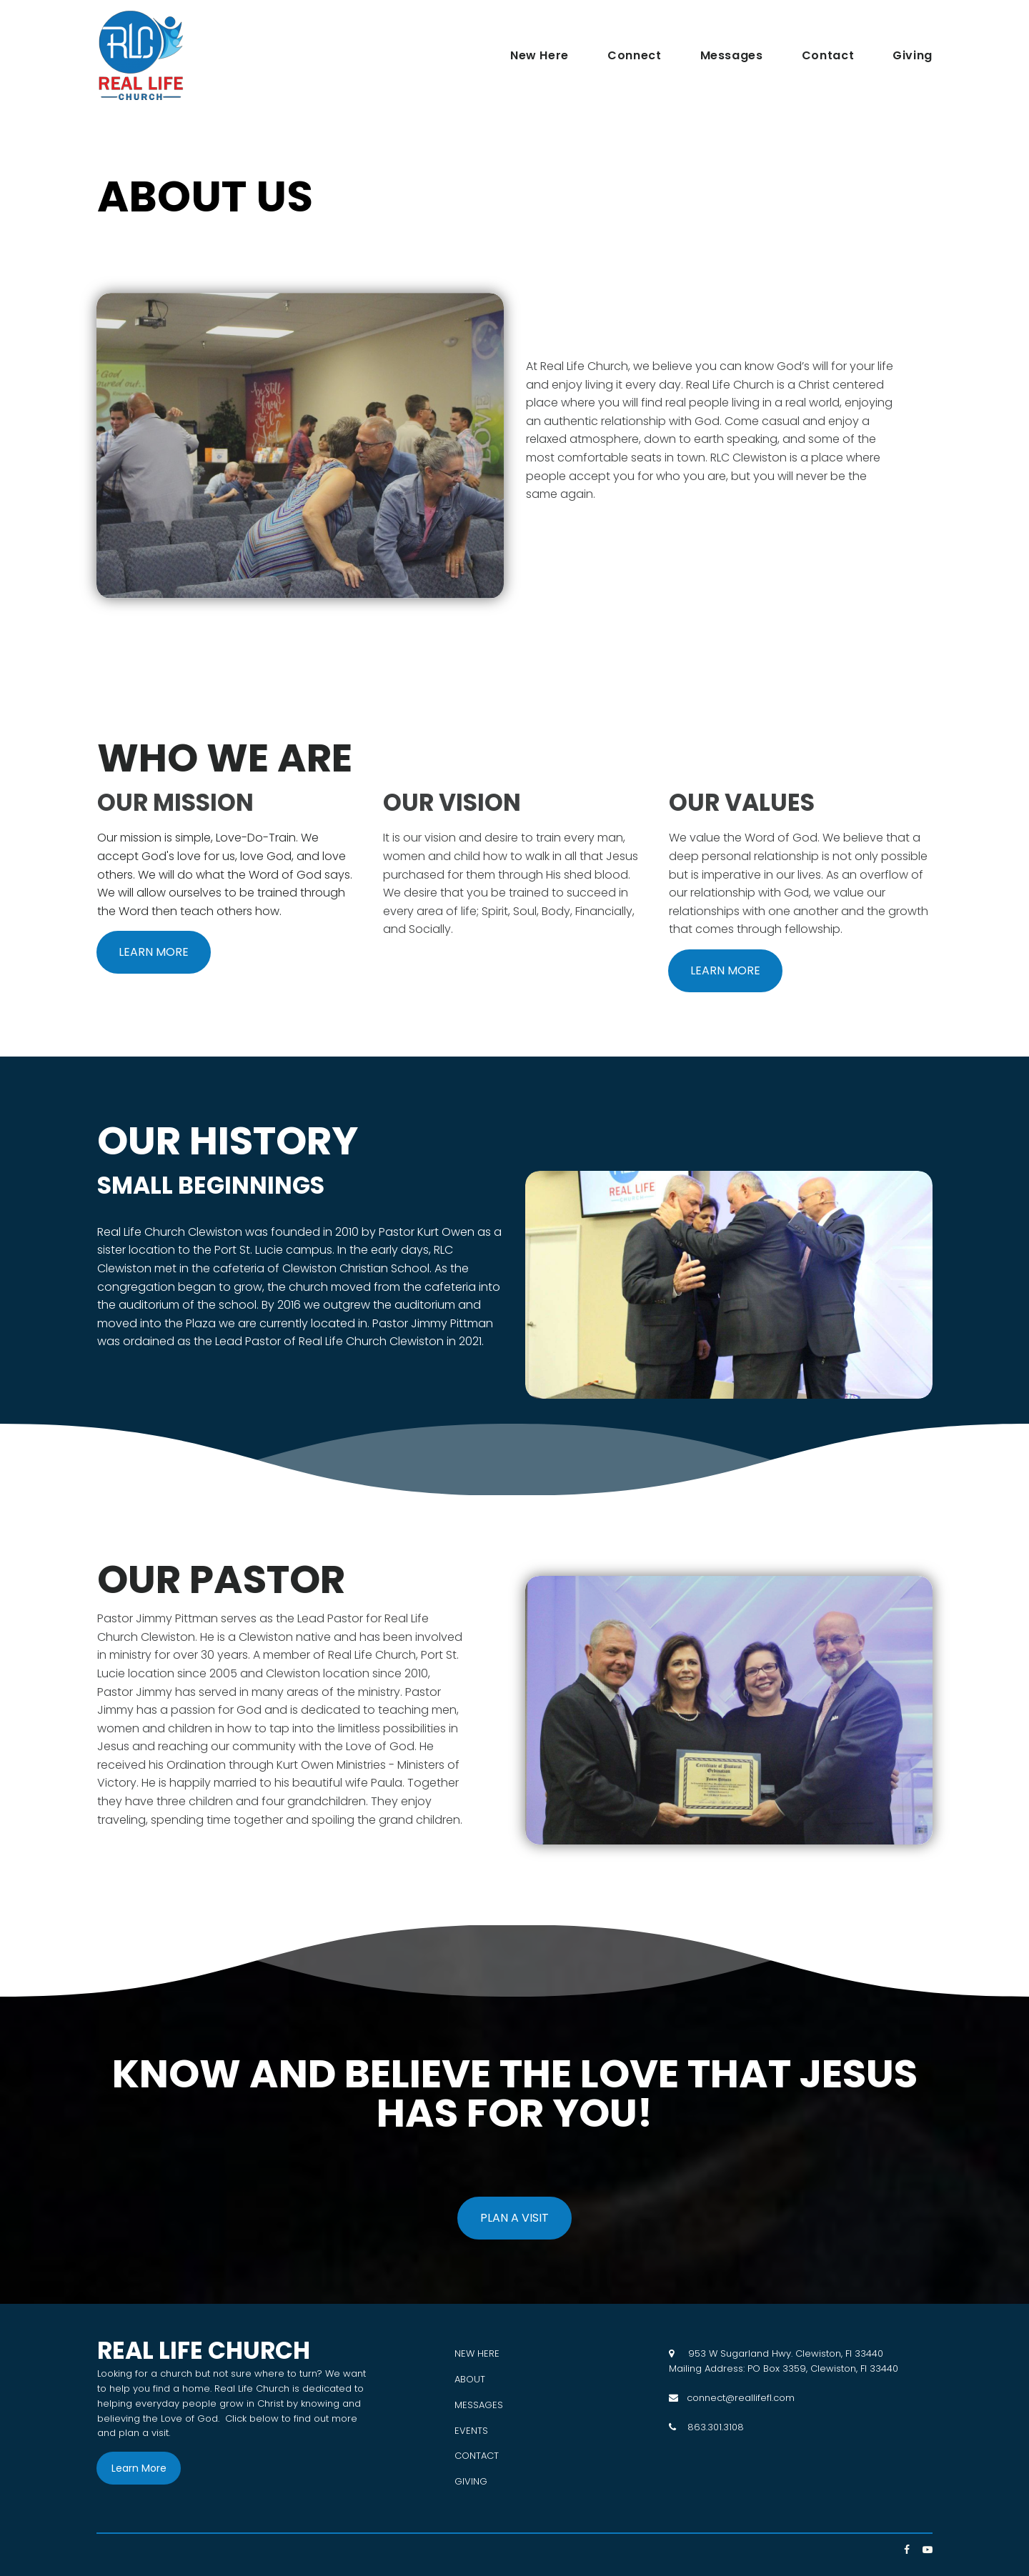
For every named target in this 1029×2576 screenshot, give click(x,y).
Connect (634, 56)
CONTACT (476, 2455)
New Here (539, 56)
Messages (731, 56)
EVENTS (471, 2430)
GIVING (470, 2481)
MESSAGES (478, 2405)
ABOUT (469, 2379)
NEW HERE (476, 2353)
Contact (828, 56)
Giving (913, 56)
